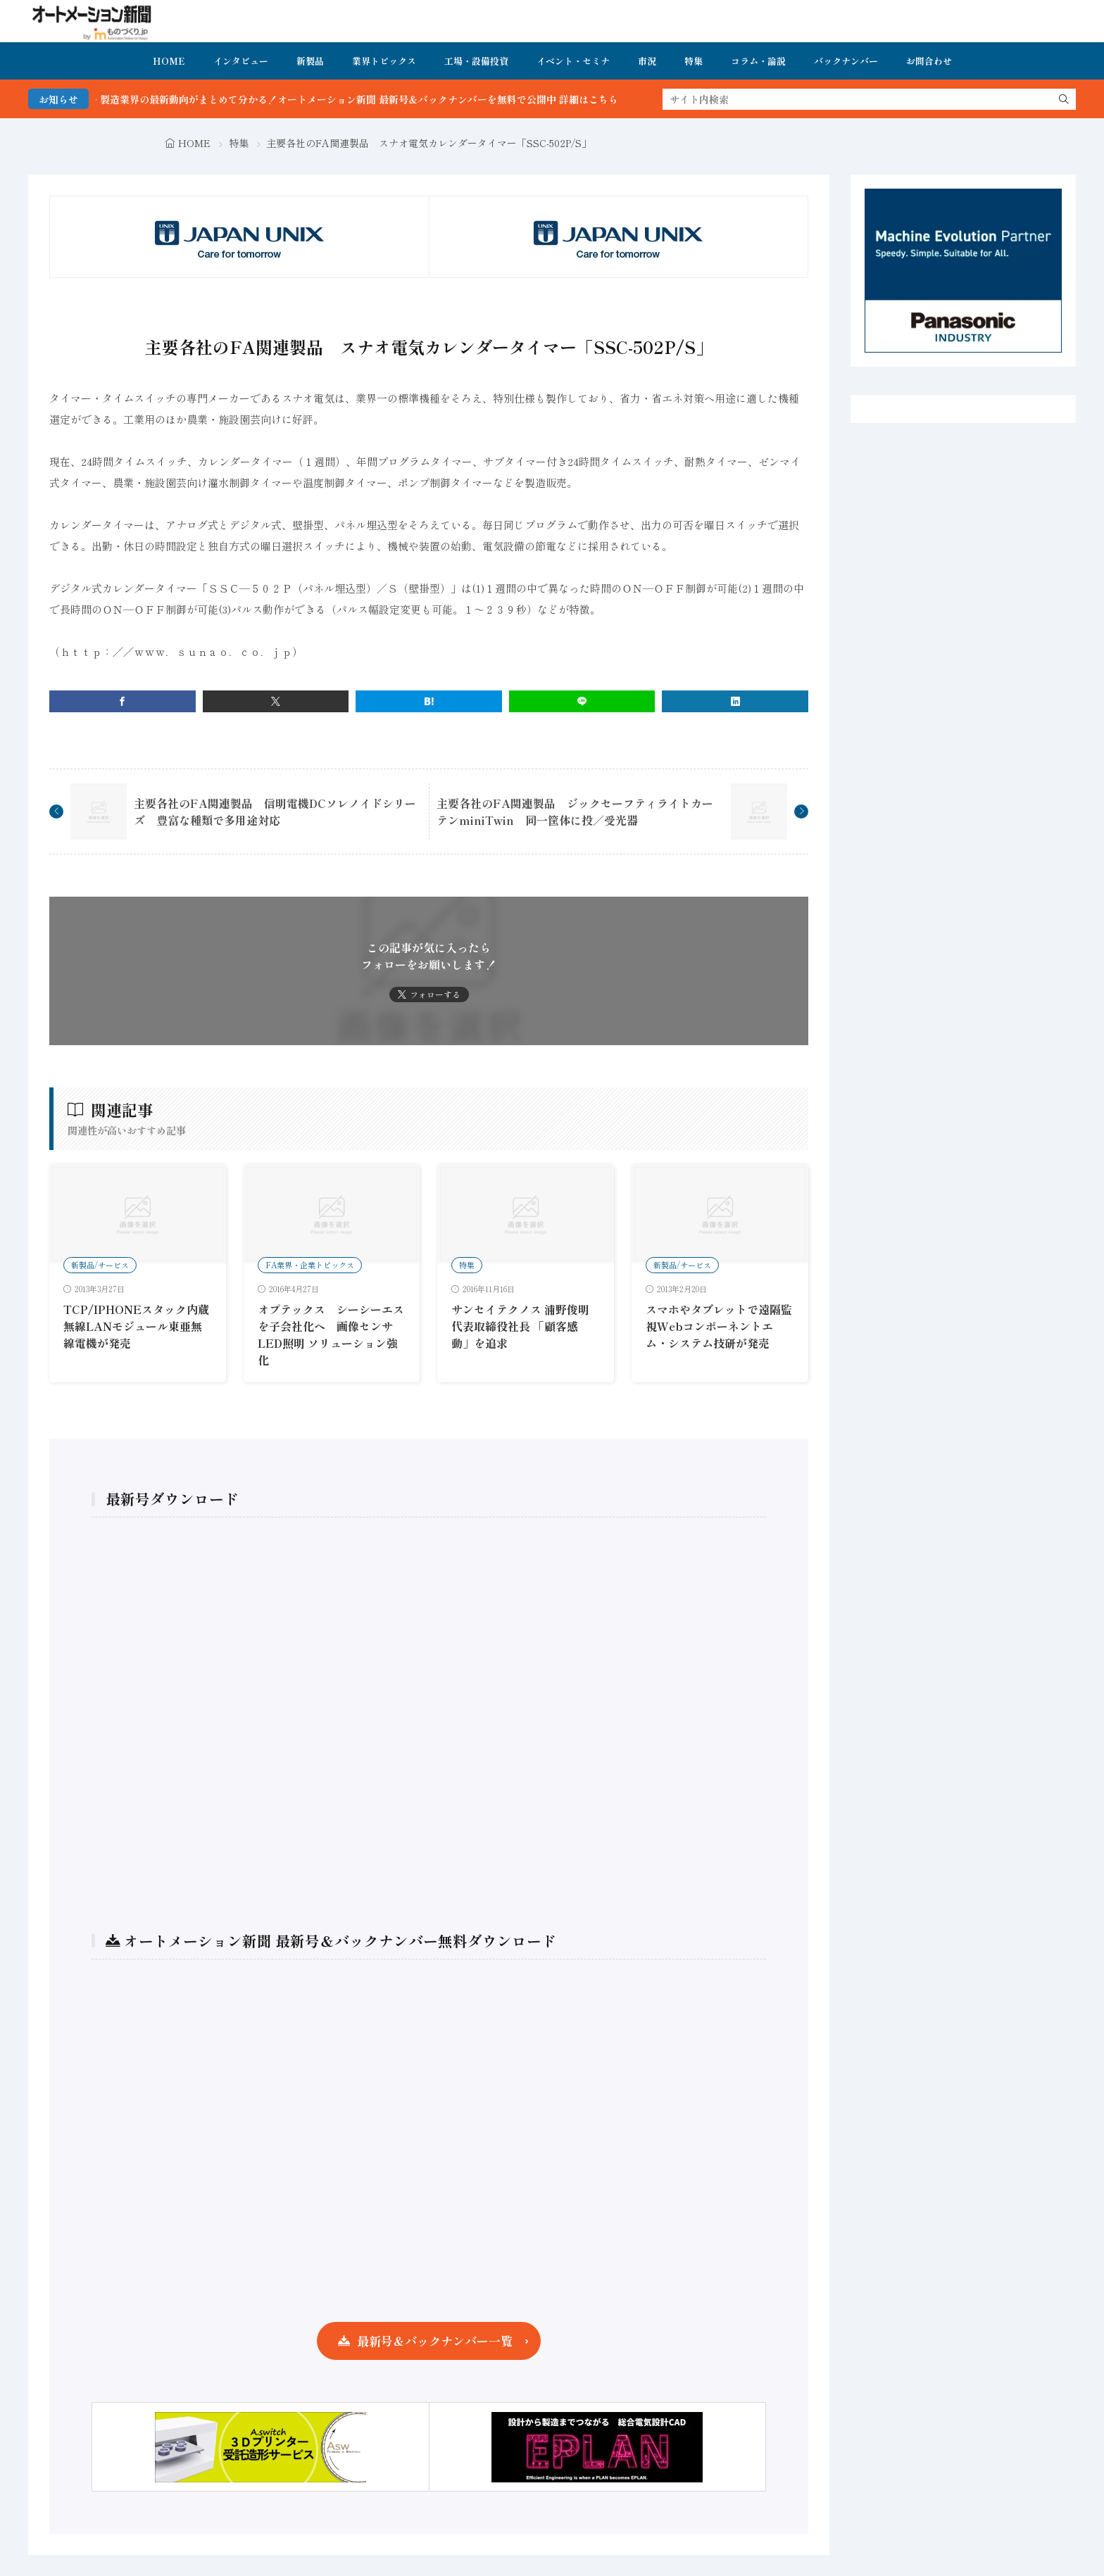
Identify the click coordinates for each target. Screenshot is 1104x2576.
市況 (647, 61)
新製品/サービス (100, 1264)
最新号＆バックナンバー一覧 (435, 2340)
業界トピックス (384, 61)
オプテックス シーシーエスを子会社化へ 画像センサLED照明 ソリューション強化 (331, 1334)
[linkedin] (735, 701)
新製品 (310, 61)
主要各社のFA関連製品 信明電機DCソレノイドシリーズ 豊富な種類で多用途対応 (275, 811)
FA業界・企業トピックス (309, 1264)
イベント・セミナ (573, 61)
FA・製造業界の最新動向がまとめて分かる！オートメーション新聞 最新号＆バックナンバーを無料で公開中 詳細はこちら (388, 99)
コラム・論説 (758, 61)
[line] (582, 701)
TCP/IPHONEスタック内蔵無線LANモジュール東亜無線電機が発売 (136, 1326)
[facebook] (122, 701)
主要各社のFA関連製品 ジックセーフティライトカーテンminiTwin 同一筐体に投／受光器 (575, 811)
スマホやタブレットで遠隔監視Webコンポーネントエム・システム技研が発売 (719, 1326)
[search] (1064, 99)
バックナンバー (846, 61)
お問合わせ (929, 61)
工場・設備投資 (476, 61)
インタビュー (240, 61)
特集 (693, 61)
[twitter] (276, 701)
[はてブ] (429, 701)
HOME (169, 61)
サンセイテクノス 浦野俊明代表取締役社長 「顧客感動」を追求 (520, 1326)
